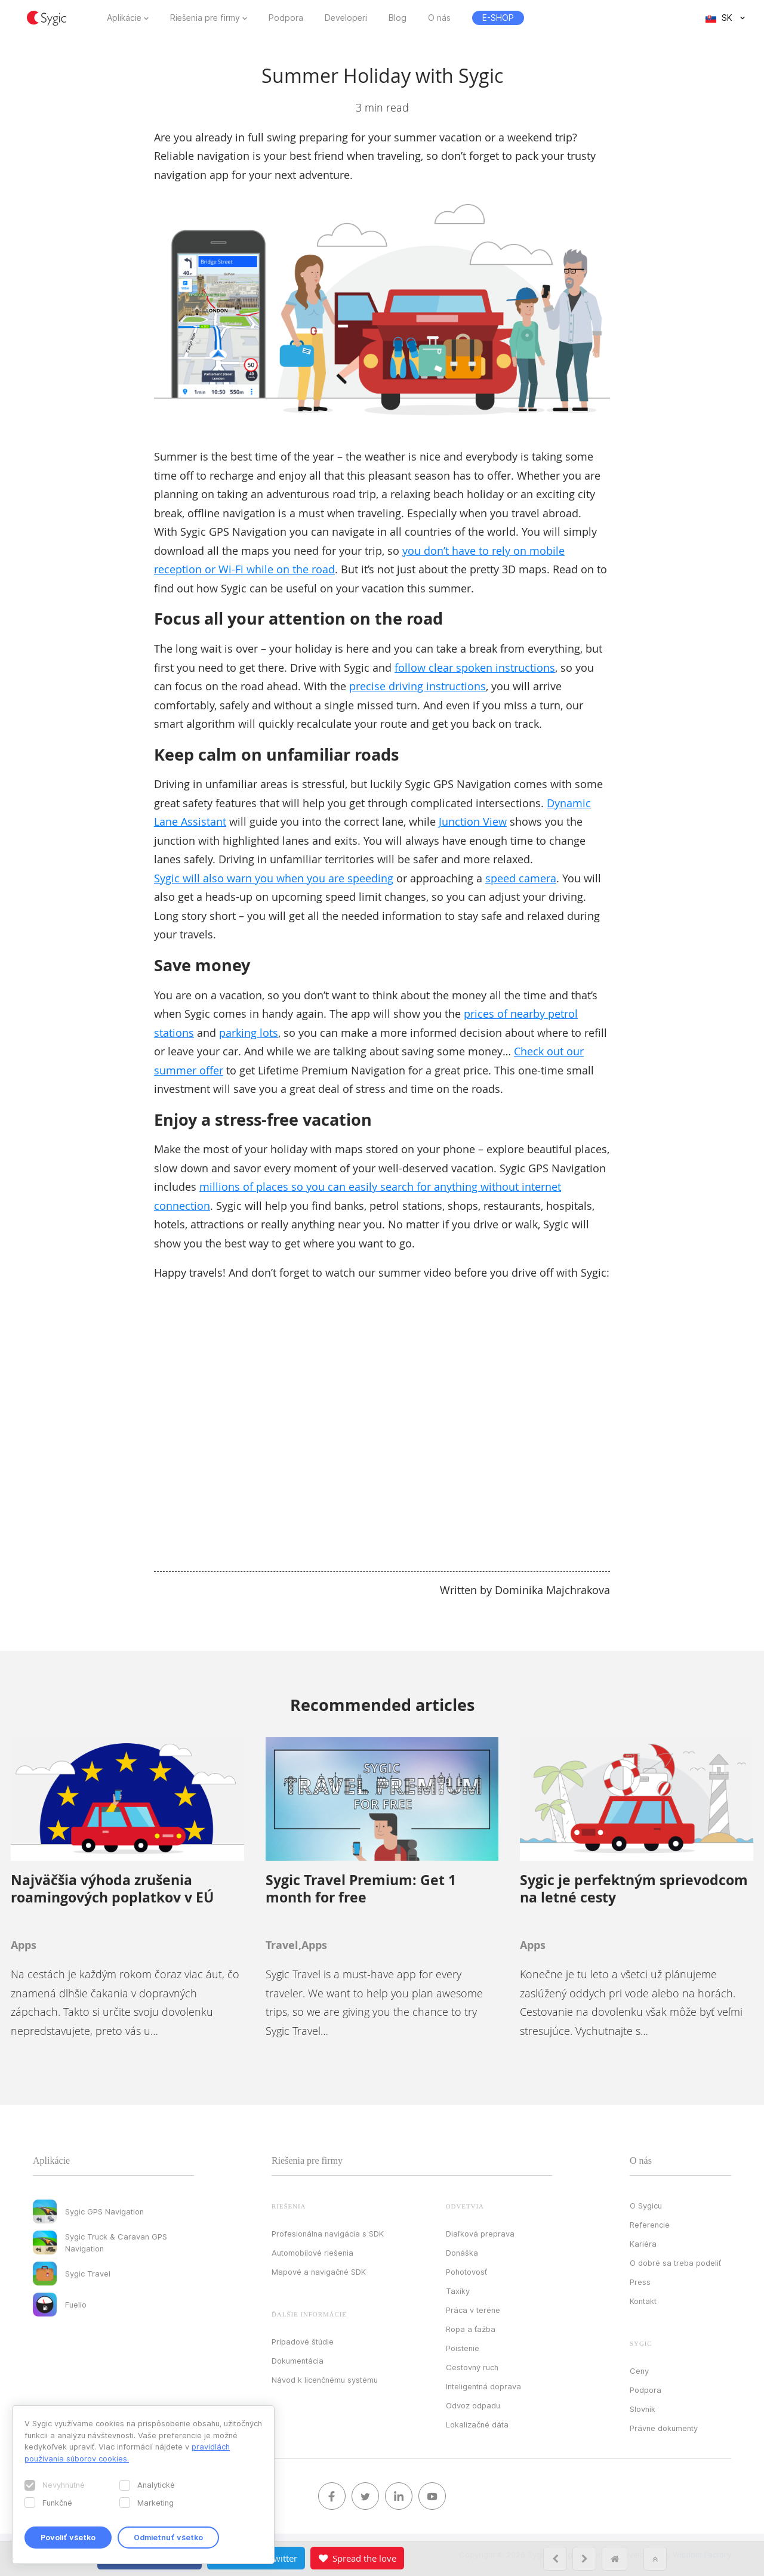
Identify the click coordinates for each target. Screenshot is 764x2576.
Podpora (286, 18)
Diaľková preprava (480, 2233)
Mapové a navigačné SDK (319, 2272)
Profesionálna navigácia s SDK (328, 2233)
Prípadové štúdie (303, 2341)
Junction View (473, 821)
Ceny (639, 2371)
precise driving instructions (417, 686)
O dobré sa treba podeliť (675, 2263)
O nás (439, 18)
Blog (397, 18)
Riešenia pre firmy (205, 18)
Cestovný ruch (472, 2367)
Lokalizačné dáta (477, 2424)
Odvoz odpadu (473, 2405)
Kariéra (643, 2243)
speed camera (520, 878)
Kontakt (643, 2301)
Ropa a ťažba (470, 2329)
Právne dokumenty (664, 2428)
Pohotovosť (466, 2272)
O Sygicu (646, 2205)
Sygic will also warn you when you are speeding (273, 878)
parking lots (248, 1033)
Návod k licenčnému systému (325, 2380)
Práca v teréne (473, 2310)
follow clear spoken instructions (475, 667)
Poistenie (462, 2348)
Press (640, 2282)
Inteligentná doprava (483, 2386)
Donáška (462, 2252)
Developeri (346, 18)
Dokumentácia (298, 2360)
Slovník (642, 2409)
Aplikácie (124, 18)
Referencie (650, 2224)
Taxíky (458, 2291)
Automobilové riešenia (312, 2252)
